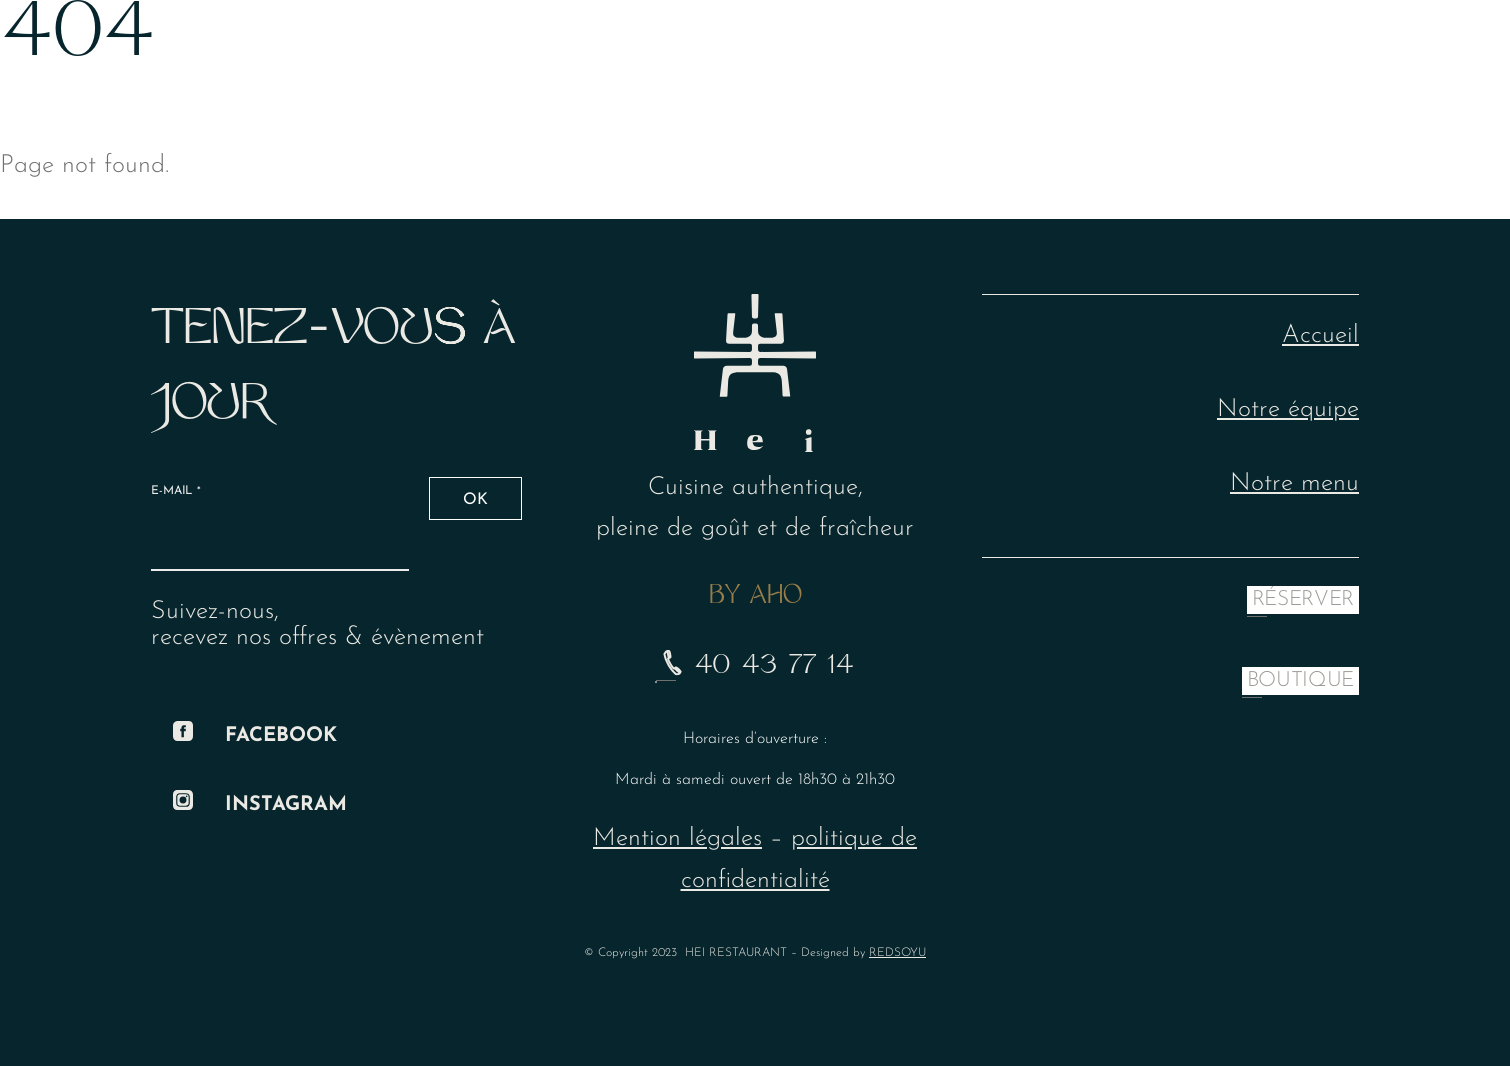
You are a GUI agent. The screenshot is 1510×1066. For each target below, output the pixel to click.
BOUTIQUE (1300, 680)
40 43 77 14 (754, 667)
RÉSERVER (1303, 599)
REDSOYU (897, 953)
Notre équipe (1288, 409)
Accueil (1320, 335)
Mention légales (677, 838)
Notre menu (1294, 483)
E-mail (176, 491)
